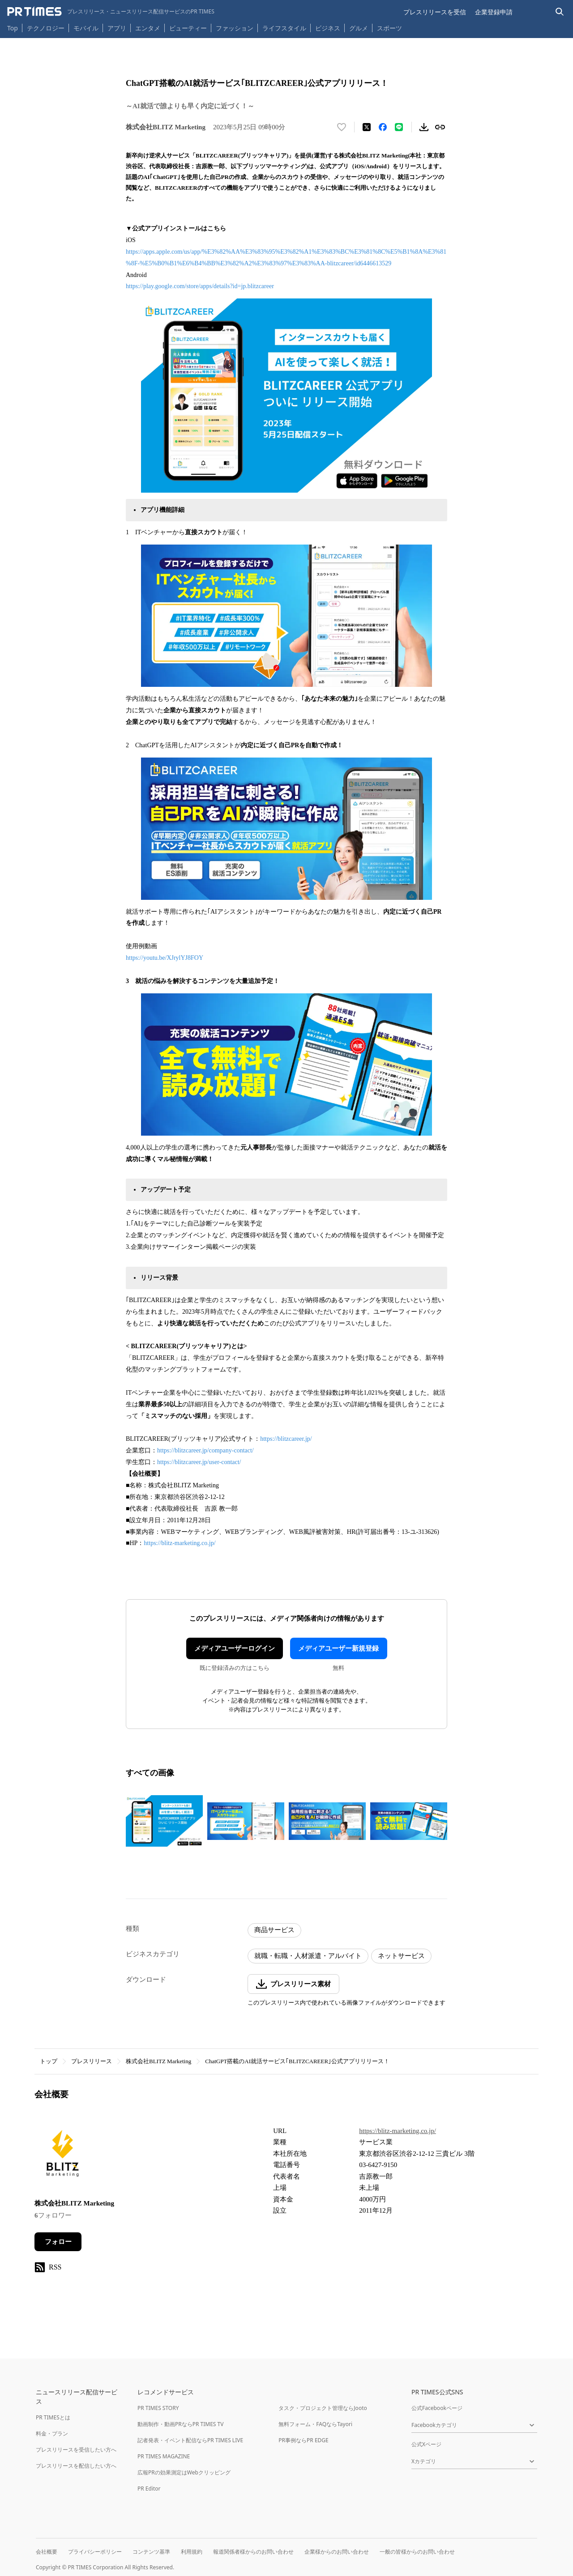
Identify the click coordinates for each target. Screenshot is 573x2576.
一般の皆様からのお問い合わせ (417, 2551)
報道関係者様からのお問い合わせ (253, 2551)
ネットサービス (401, 1955)
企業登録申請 (494, 12)
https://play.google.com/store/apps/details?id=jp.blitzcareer (200, 286)
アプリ (116, 28)
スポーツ (389, 28)
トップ (48, 2061)
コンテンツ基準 (151, 2551)
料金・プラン (52, 2433)
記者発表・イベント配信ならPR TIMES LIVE (190, 2440)
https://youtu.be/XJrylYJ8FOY (164, 957)
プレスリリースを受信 (434, 12)
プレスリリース (91, 2061)
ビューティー (188, 28)
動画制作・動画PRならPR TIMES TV (180, 2424)
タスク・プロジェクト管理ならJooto (322, 2408)
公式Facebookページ (436, 2408)
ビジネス (327, 28)
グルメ (358, 28)
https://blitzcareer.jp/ (286, 1438)
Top (12, 28)
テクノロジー (45, 28)
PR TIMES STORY (158, 2408)
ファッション (234, 28)
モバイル (85, 28)
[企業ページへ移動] (62, 2156)
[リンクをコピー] (440, 127)
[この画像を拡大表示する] (164, 1821)
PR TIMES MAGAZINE (163, 2456)
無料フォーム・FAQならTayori (315, 2424)
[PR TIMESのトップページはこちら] (110, 11)
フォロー (58, 2241)
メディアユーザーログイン (234, 1648)
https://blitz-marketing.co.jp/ (179, 1543)
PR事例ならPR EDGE (303, 2440)
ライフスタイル (284, 28)
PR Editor (149, 2488)
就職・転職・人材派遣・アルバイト (308, 1955)
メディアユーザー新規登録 (338, 1648)
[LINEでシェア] (399, 127)
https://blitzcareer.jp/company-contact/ (205, 1450)
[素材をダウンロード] (424, 127)
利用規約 (191, 2551)
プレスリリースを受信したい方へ (76, 2449)
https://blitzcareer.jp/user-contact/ (199, 1462)
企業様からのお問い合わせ (336, 2551)
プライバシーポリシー (95, 2551)
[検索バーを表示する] (560, 12)
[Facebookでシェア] (383, 127)
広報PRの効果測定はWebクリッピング (184, 2472)
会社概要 (46, 2551)
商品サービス (274, 1929)
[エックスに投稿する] (366, 127)
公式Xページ (426, 2444)
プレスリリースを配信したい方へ (76, 2466)
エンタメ (147, 28)
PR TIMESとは (53, 2417)
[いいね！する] (341, 127)
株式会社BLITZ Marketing (158, 2061)
